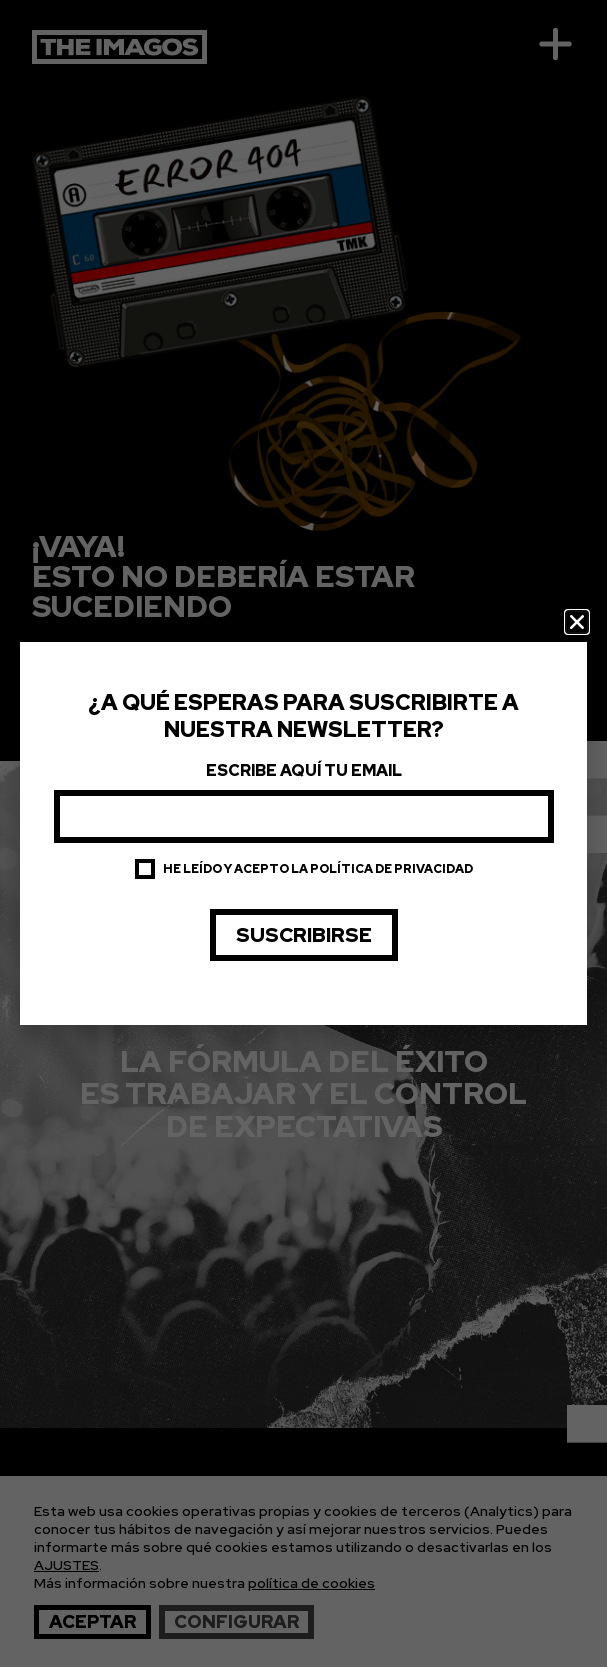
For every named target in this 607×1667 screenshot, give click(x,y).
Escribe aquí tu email (304, 770)
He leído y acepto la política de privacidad (318, 869)
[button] (577, 622)
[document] (303, 833)
